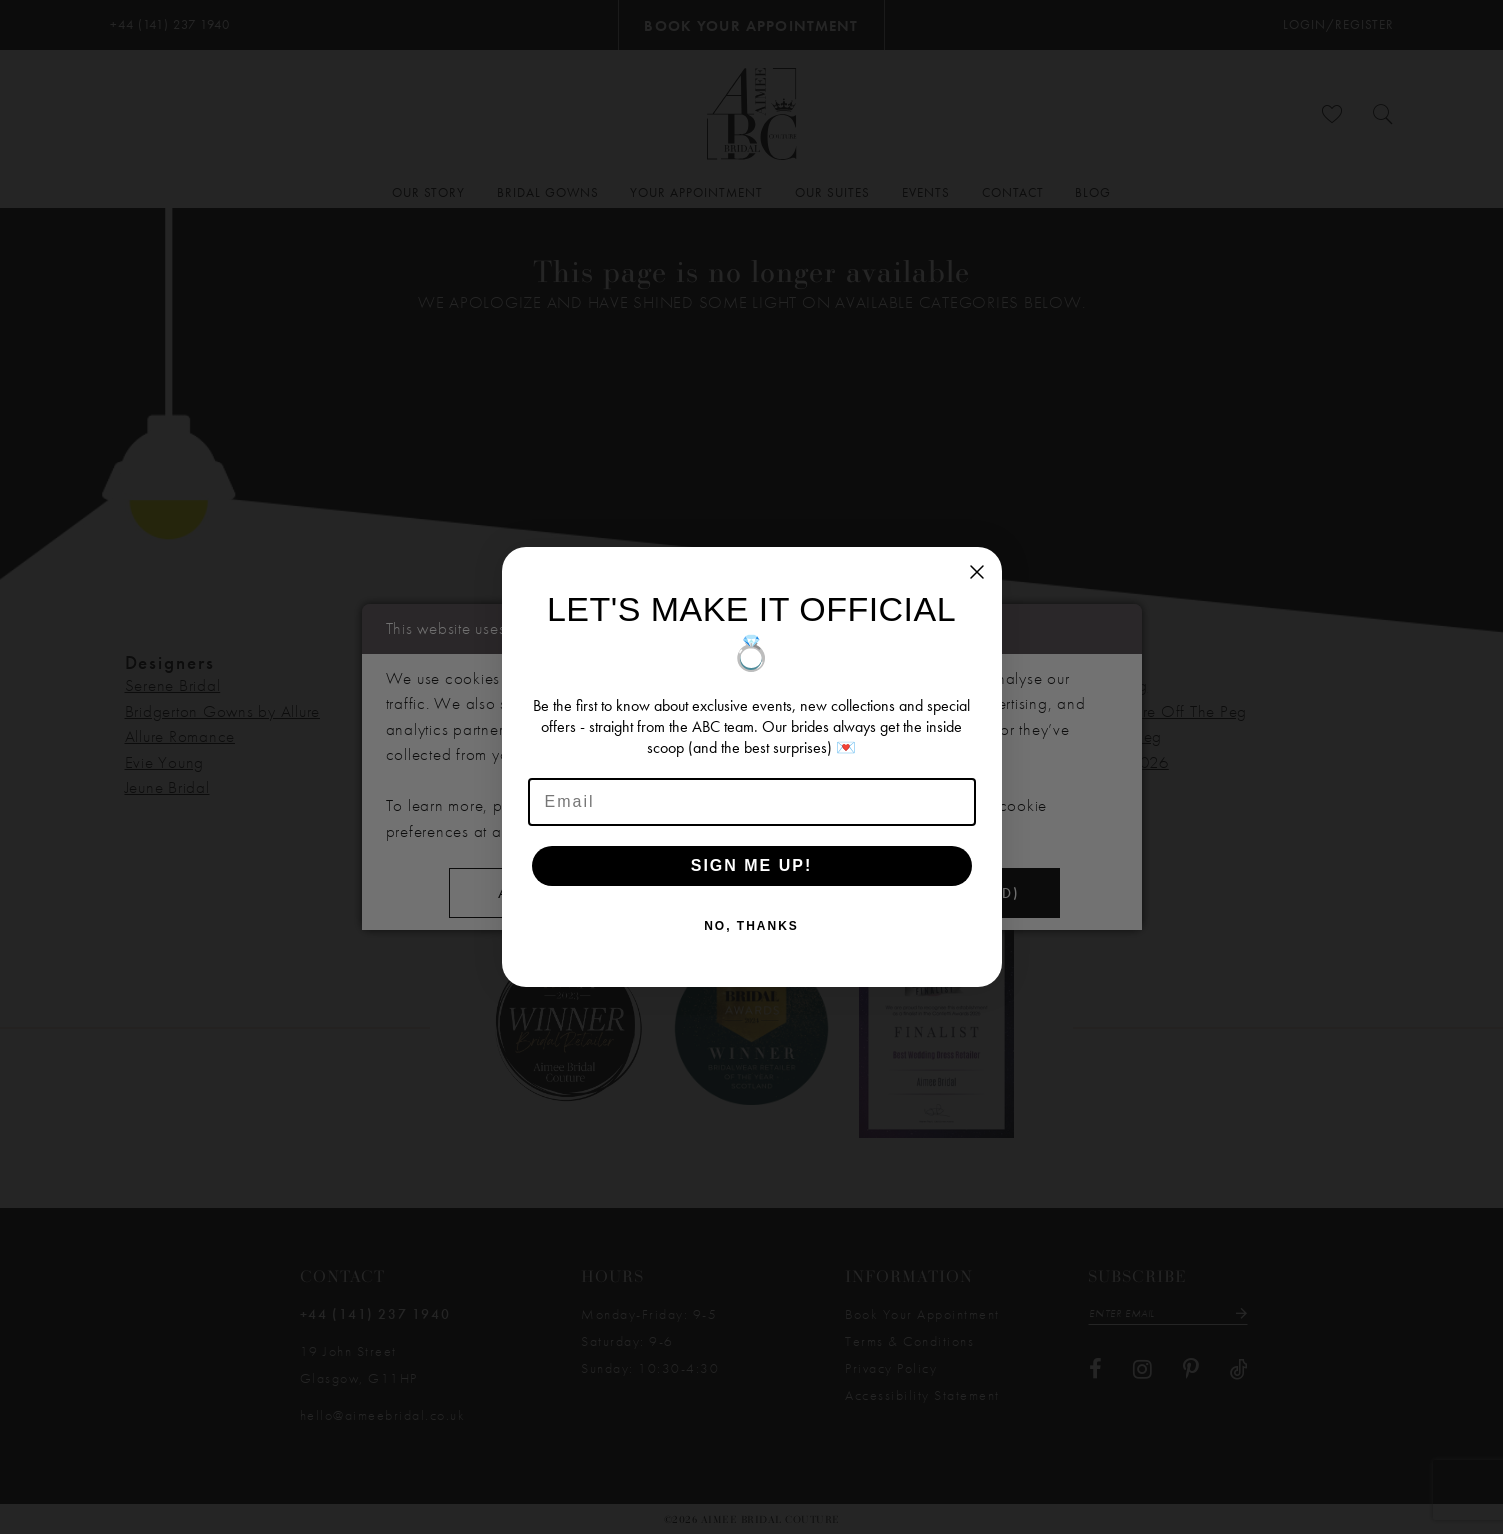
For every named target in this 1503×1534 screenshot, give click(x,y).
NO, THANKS (751, 926)
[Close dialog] (977, 572)
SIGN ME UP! (752, 865)
